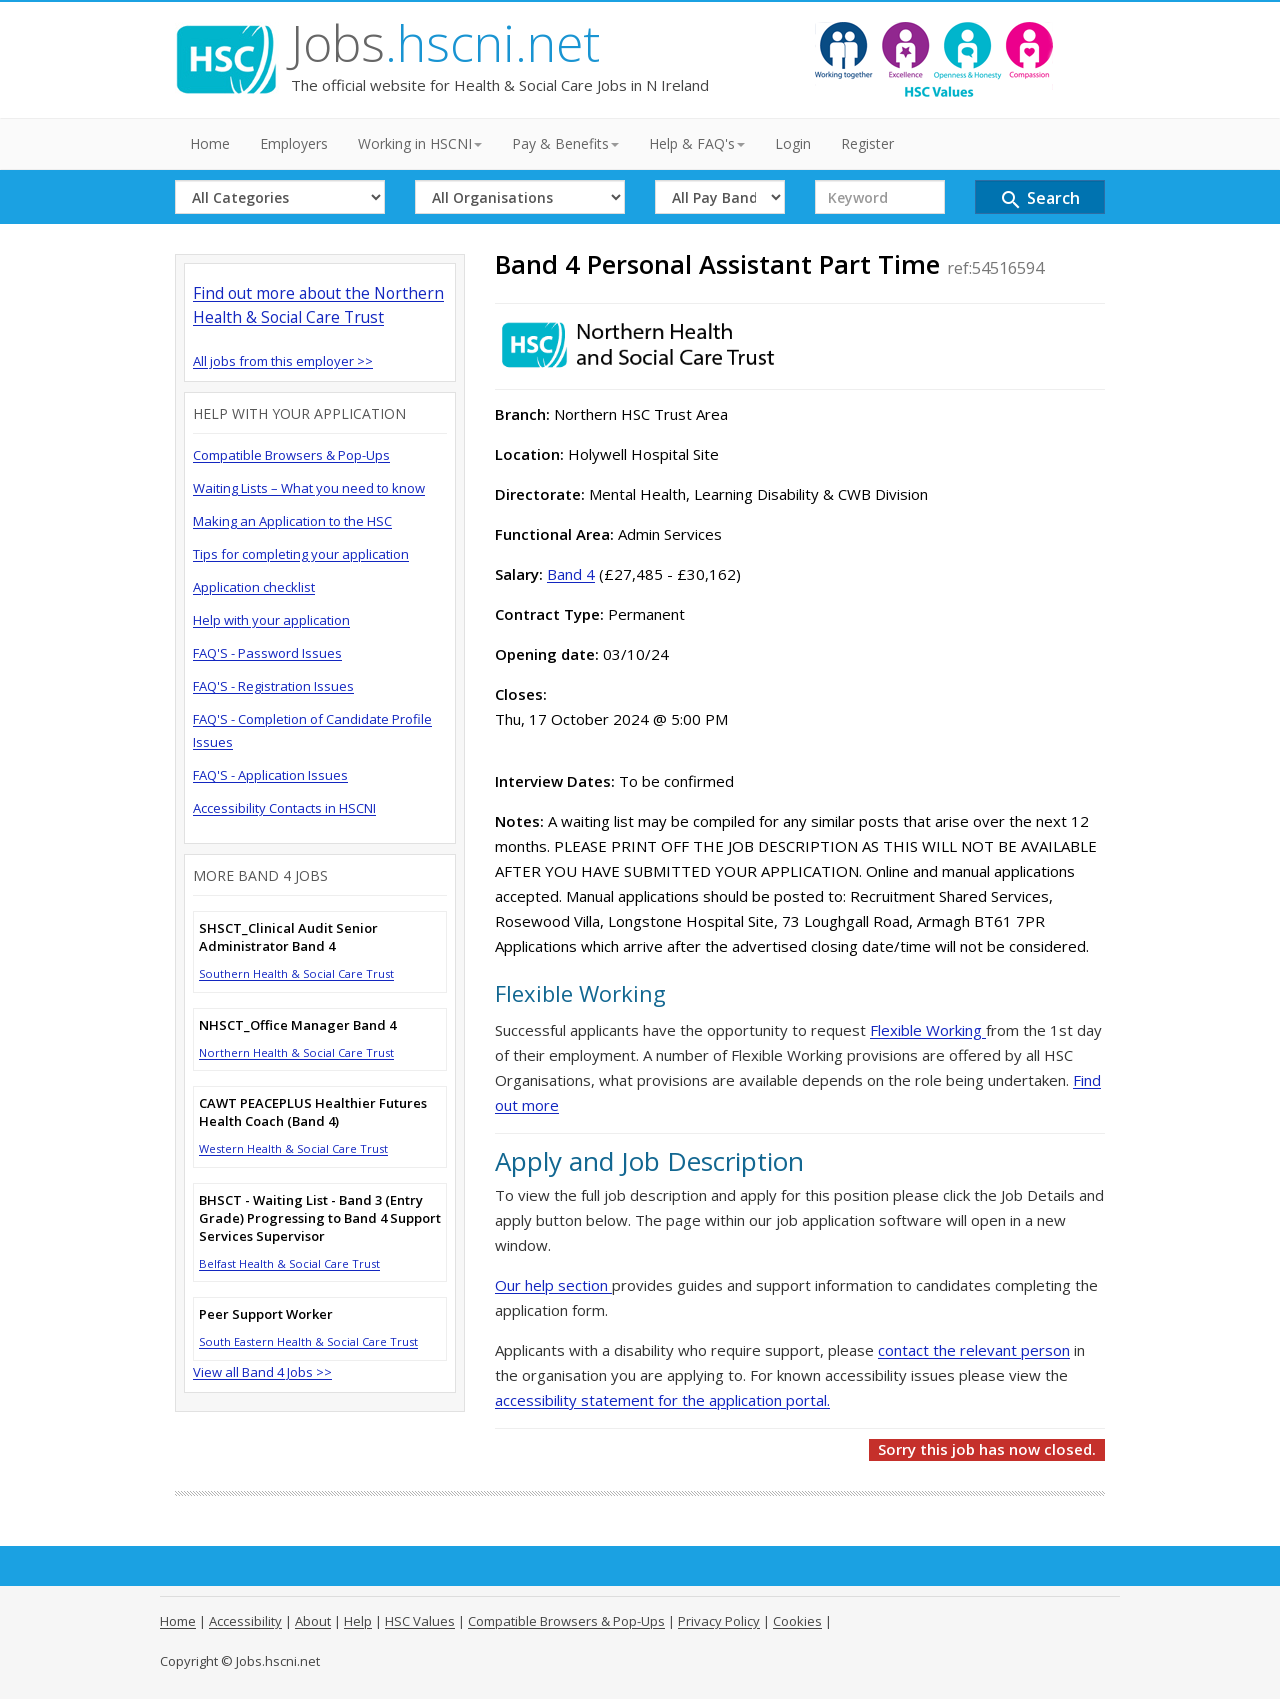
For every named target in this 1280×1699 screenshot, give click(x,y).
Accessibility (245, 1621)
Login (793, 143)
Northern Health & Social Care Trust (296, 1052)
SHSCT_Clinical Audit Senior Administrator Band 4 (288, 937)
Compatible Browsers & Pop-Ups (291, 455)
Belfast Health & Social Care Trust (289, 1263)
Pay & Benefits (565, 143)
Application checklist (254, 587)
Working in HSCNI (420, 143)
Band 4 (571, 574)
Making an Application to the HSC (292, 521)
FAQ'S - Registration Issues (273, 686)
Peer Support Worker (266, 1314)
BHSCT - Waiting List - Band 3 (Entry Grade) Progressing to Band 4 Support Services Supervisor (320, 1218)
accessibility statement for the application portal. (662, 1400)
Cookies (797, 1621)
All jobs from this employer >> (283, 361)
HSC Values (420, 1621)
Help (358, 1621)
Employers (294, 143)
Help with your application (271, 620)
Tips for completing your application (301, 554)
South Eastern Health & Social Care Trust (308, 1341)
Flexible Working (928, 1030)
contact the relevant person (974, 1350)
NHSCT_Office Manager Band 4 (297, 1025)
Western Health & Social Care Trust (293, 1148)
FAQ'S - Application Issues (270, 775)
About (313, 1621)
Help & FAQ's (697, 143)
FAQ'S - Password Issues (267, 653)
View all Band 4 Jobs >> (262, 1372)
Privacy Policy (719, 1621)
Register (867, 143)
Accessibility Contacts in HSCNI (284, 808)
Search (1039, 199)
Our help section (553, 1285)
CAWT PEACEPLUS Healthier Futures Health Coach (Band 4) (313, 1112)
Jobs (445, 43)
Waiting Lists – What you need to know (309, 488)
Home (210, 143)
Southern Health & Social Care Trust (296, 973)
